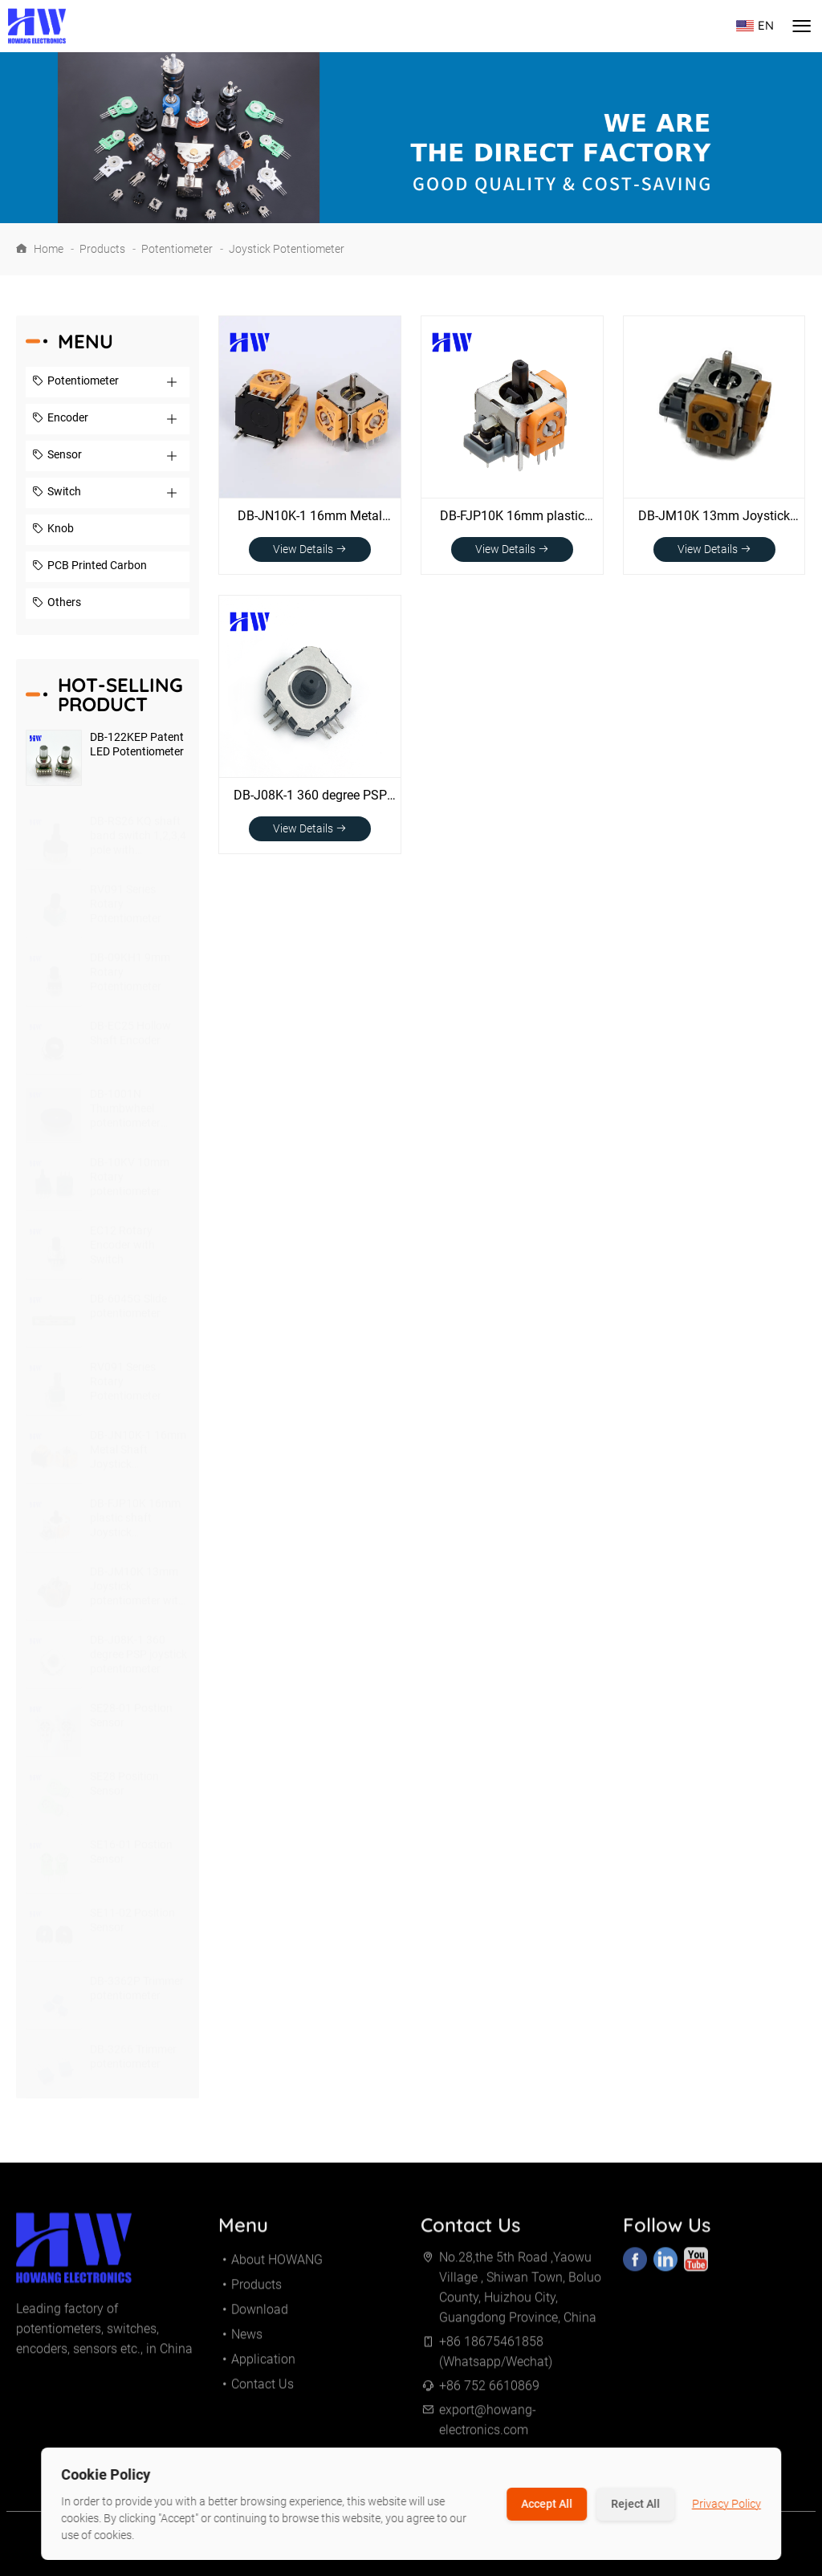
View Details (310, 549)
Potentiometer (177, 248)
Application (263, 2365)
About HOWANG (277, 2265)
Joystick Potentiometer (286, 248)
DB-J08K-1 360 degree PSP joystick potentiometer (310, 795)
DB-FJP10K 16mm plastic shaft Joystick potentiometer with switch (512, 516)
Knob (53, 530)
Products (102, 248)
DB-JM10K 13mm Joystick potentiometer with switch (714, 516)
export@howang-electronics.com (487, 2426)
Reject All (635, 2503)
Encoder (60, 419)
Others (56, 603)
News (246, 2340)
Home (48, 248)
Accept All (546, 2503)
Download (259, 2315)
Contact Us (262, 2390)
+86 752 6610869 (489, 2391)
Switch (56, 493)
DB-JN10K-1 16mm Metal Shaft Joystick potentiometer (310, 516)
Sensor (57, 456)
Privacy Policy (726, 2503)
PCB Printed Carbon (89, 566)
